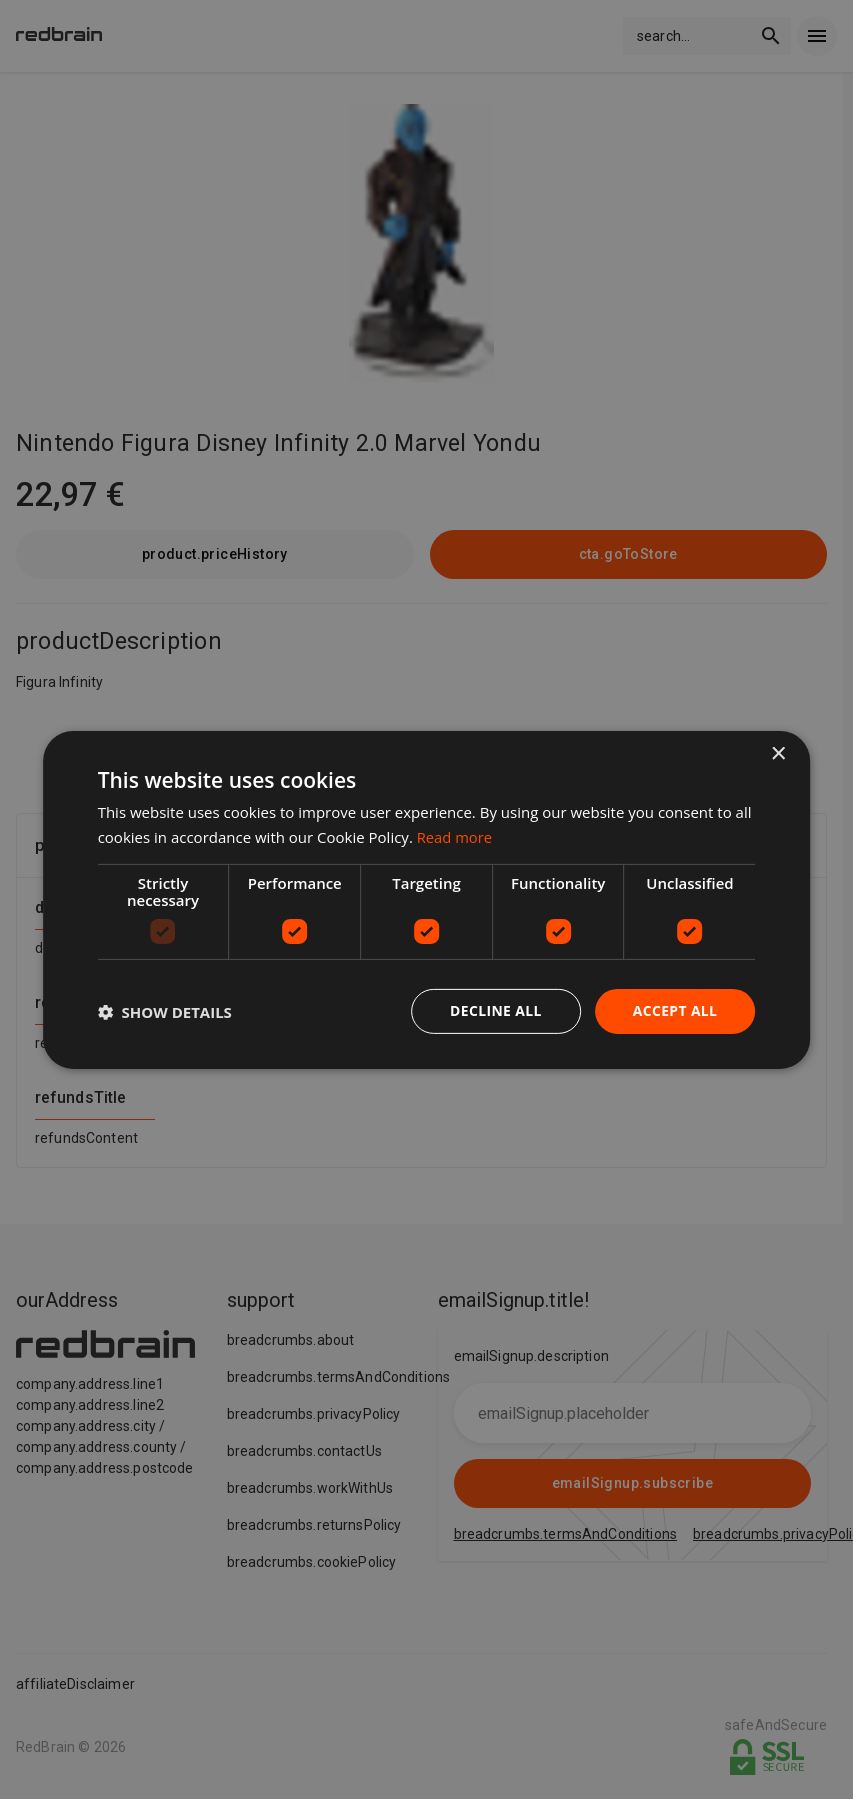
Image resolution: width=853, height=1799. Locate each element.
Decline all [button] (495, 1010)
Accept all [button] (674, 1010)
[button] (165, 1011)
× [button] (777, 753)
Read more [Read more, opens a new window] (455, 836)
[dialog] (427, 899)
